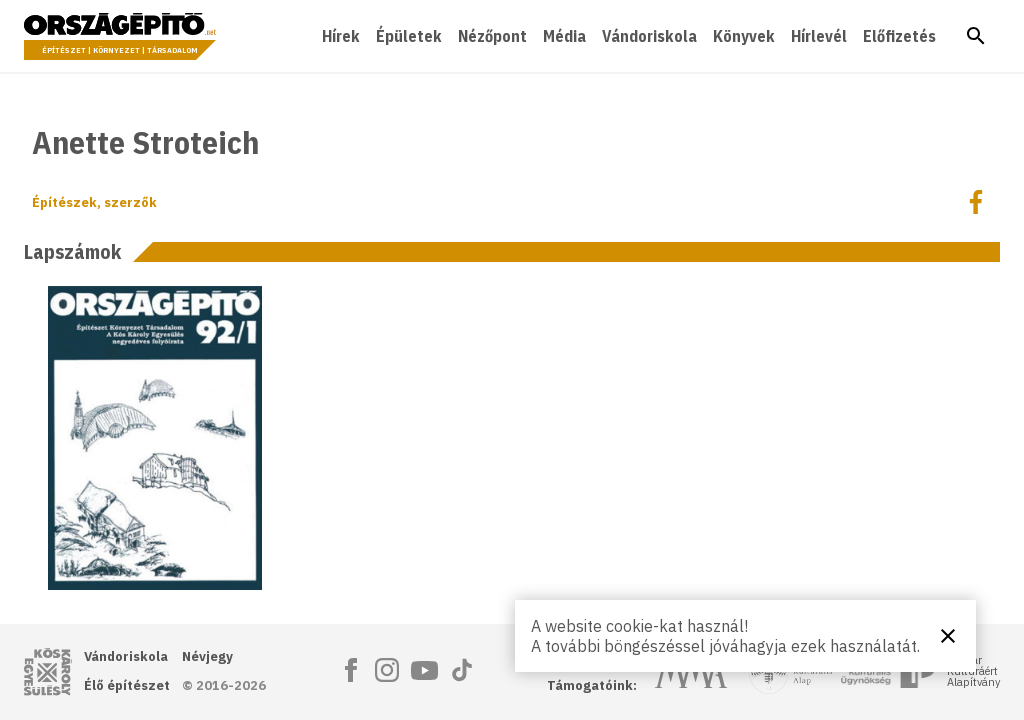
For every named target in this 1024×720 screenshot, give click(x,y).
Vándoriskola (649, 36)
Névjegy (207, 656)
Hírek (341, 36)
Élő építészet (127, 685)
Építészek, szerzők (94, 202)
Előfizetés (899, 36)
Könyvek (744, 36)
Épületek (409, 36)
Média (564, 36)
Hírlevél (819, 36)
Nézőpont (492, 36)
